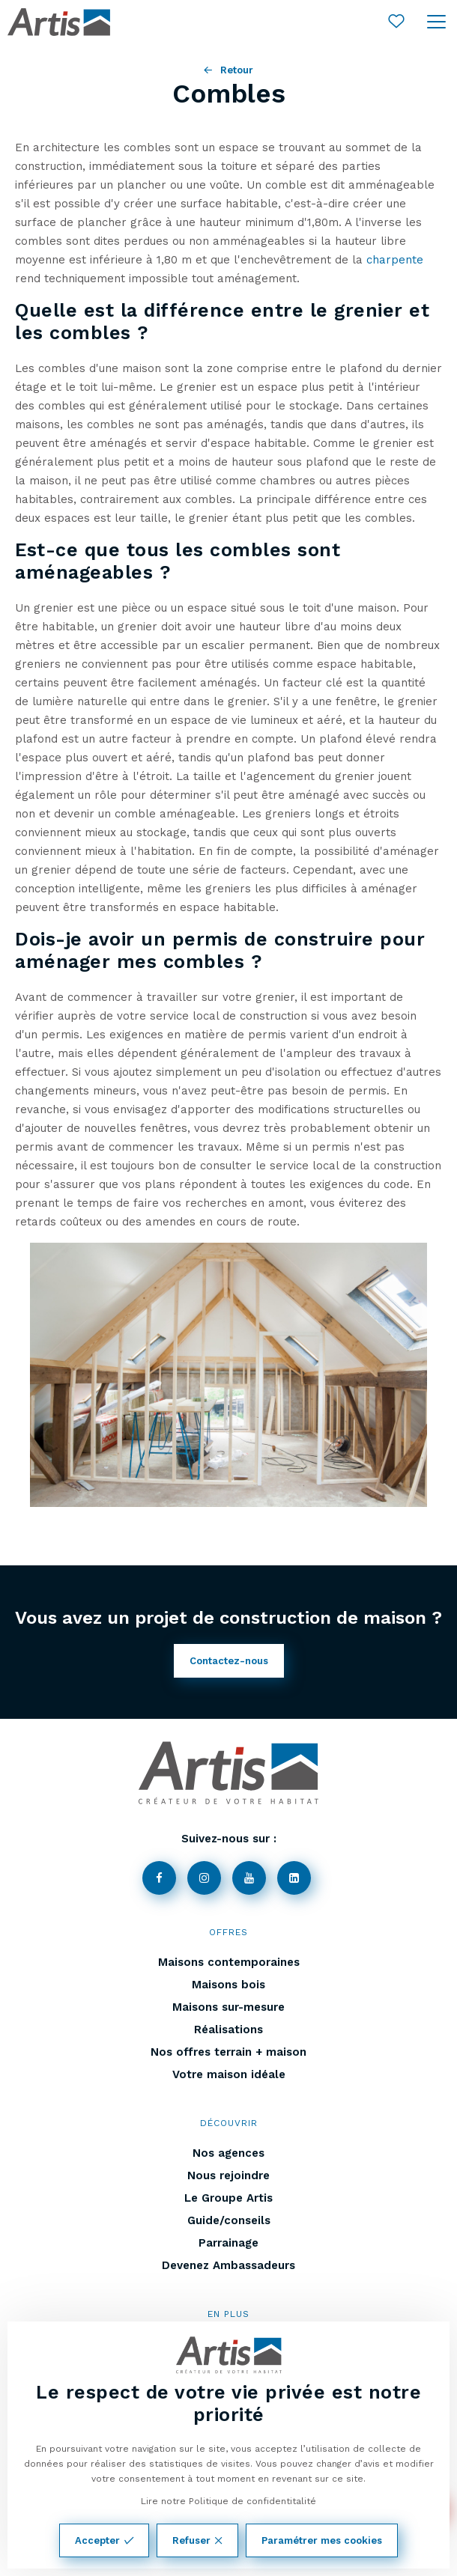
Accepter (104, 2540)
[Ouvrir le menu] (436, 22)
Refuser (197, 2540)
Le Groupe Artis (228, 2198)
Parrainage (228, 2243)
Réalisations (228, 2029)
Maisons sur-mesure (228, 2007)
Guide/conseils (228, 2220)
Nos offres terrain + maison (228, 2052)
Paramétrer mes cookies (321, 2540)
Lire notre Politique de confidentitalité (228, 2501)
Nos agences (228, 2153)
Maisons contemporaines (229, 1962)
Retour (228, 70)
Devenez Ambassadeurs (228, 2265)
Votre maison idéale (228, 2074)
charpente (394, 260)
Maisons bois (228, 1984)
